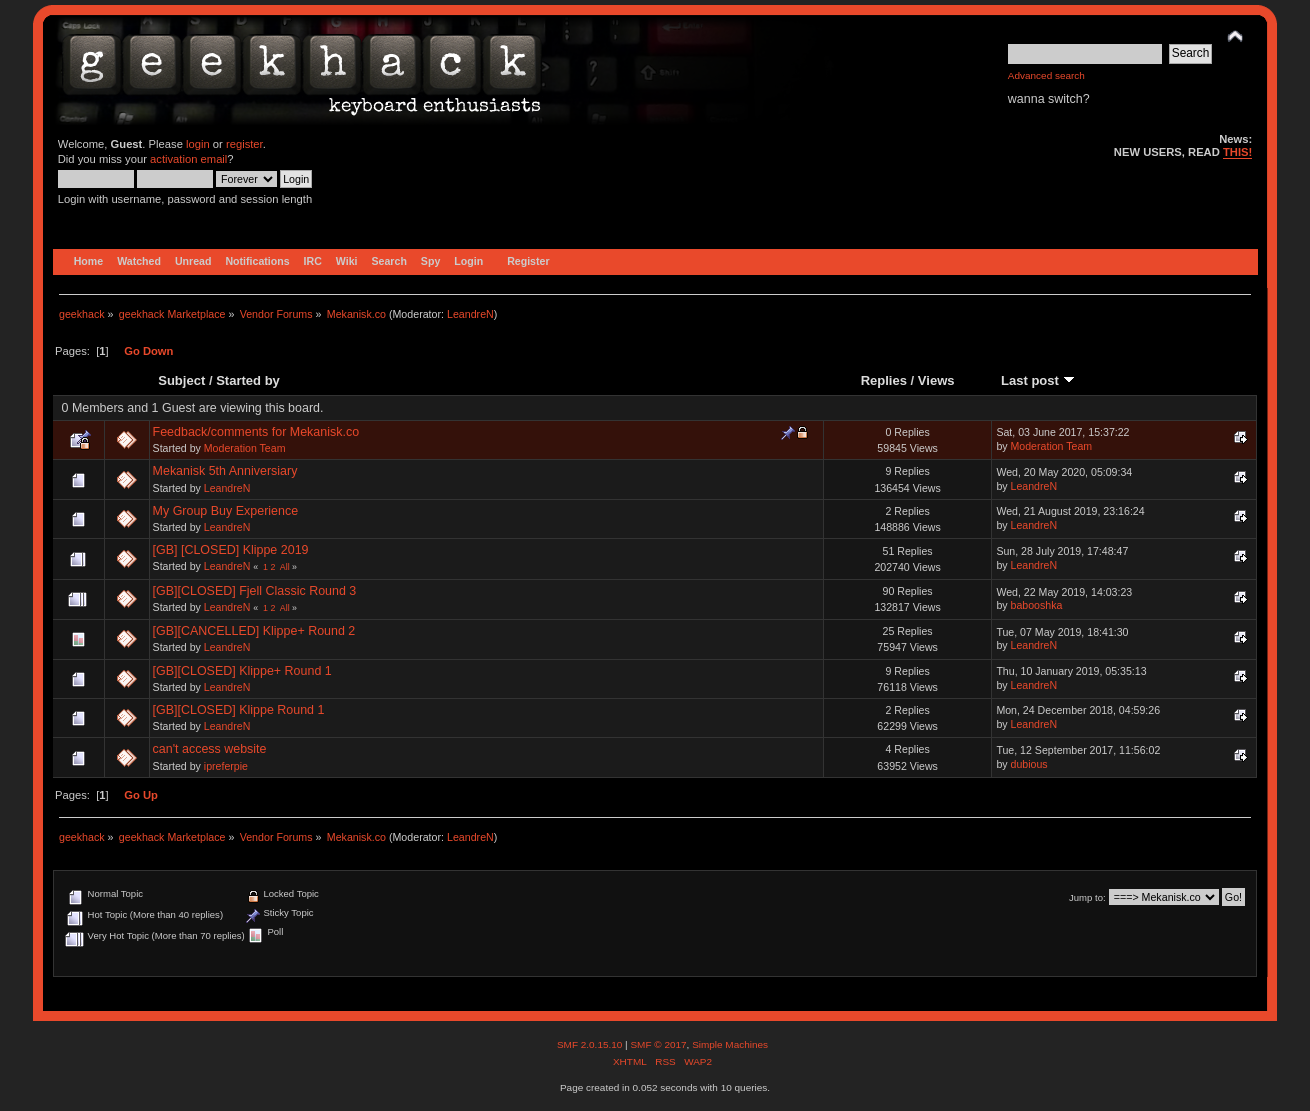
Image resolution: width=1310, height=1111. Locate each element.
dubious (1029, 764)
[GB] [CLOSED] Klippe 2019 (231, 550)
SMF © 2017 (658, 1044)
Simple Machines (730, 1044)
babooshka (1037, 605)
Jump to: (1087, 897)
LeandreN (470, 314)
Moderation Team (245, 448)
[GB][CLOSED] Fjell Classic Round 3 (255, 591)
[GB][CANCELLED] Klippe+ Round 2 (254, 631)
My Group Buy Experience (226, 511)
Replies (884, 380)
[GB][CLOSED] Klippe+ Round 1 (242, 671)
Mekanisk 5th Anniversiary (225, 471)
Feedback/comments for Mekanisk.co (256, 432)
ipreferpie (226, 766)
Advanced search (1046, 75)
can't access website (210, 749)
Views (936, 380)
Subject (181, 380)
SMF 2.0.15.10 (591, 1044)
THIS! (1237, 152)
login (198, 144)
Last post (1038, 380)
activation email (188, 159)
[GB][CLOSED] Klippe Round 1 (239, 710)
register (244, 144)
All (285, 567)
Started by (248, 380)
